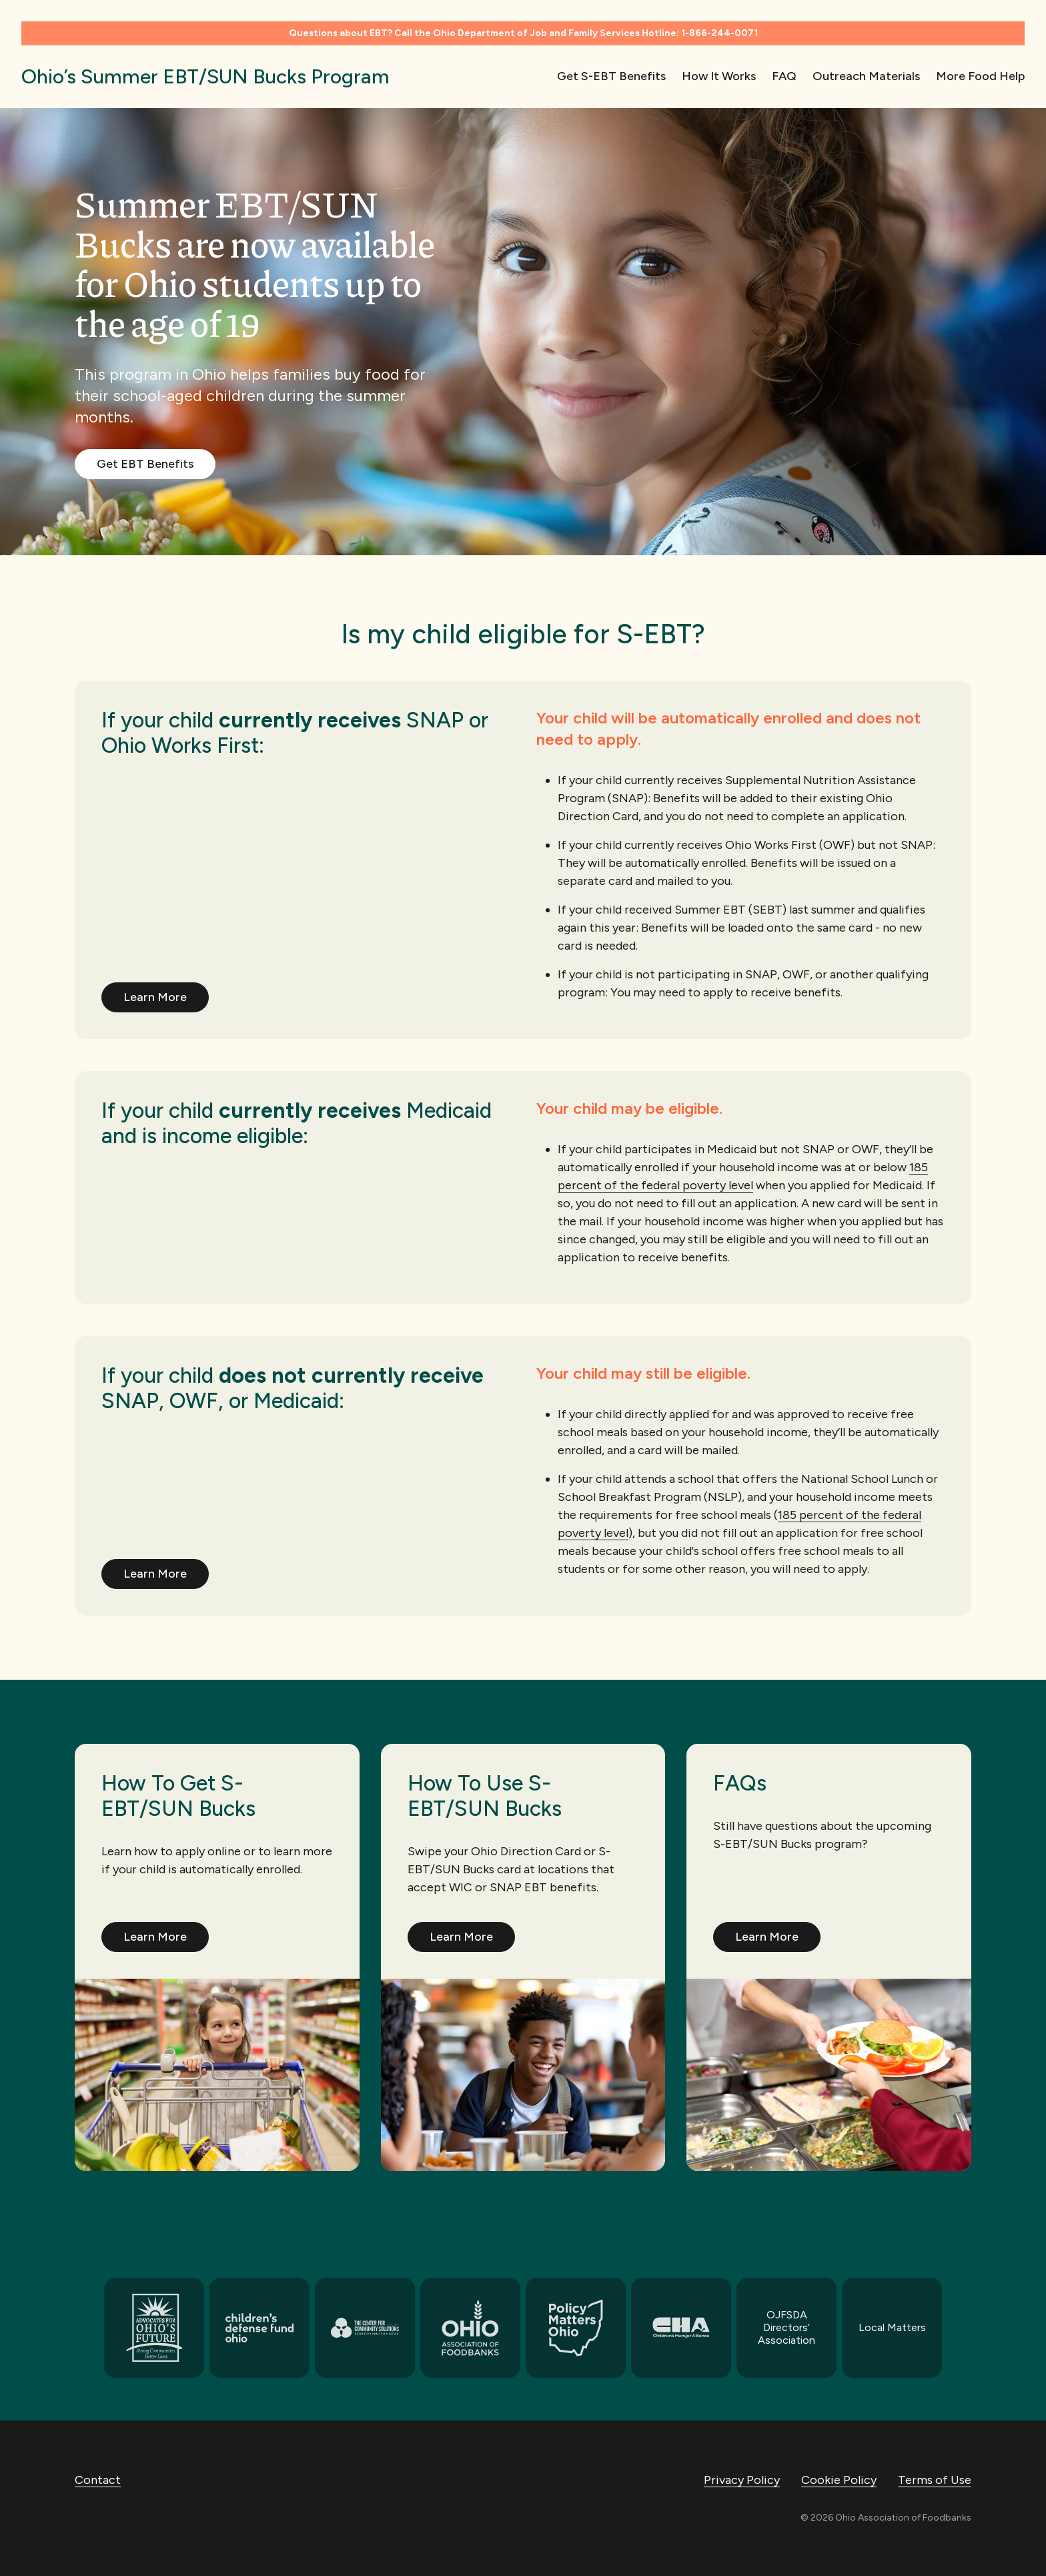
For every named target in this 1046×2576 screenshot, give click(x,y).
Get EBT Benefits (145, 463)
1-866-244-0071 (719, 33)
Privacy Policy (742, 2480)
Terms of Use (934, 2480)
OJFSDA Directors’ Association (786, 2327)
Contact (98, 2480)
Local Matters (892, 2327)
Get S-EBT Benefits (611, 76)
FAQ (784, 76)
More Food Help (980, 76)
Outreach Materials (866, 76)
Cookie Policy (839, 2480)
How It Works (719, 76)
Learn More (155, 997)
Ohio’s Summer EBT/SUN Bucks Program (205, 76)
